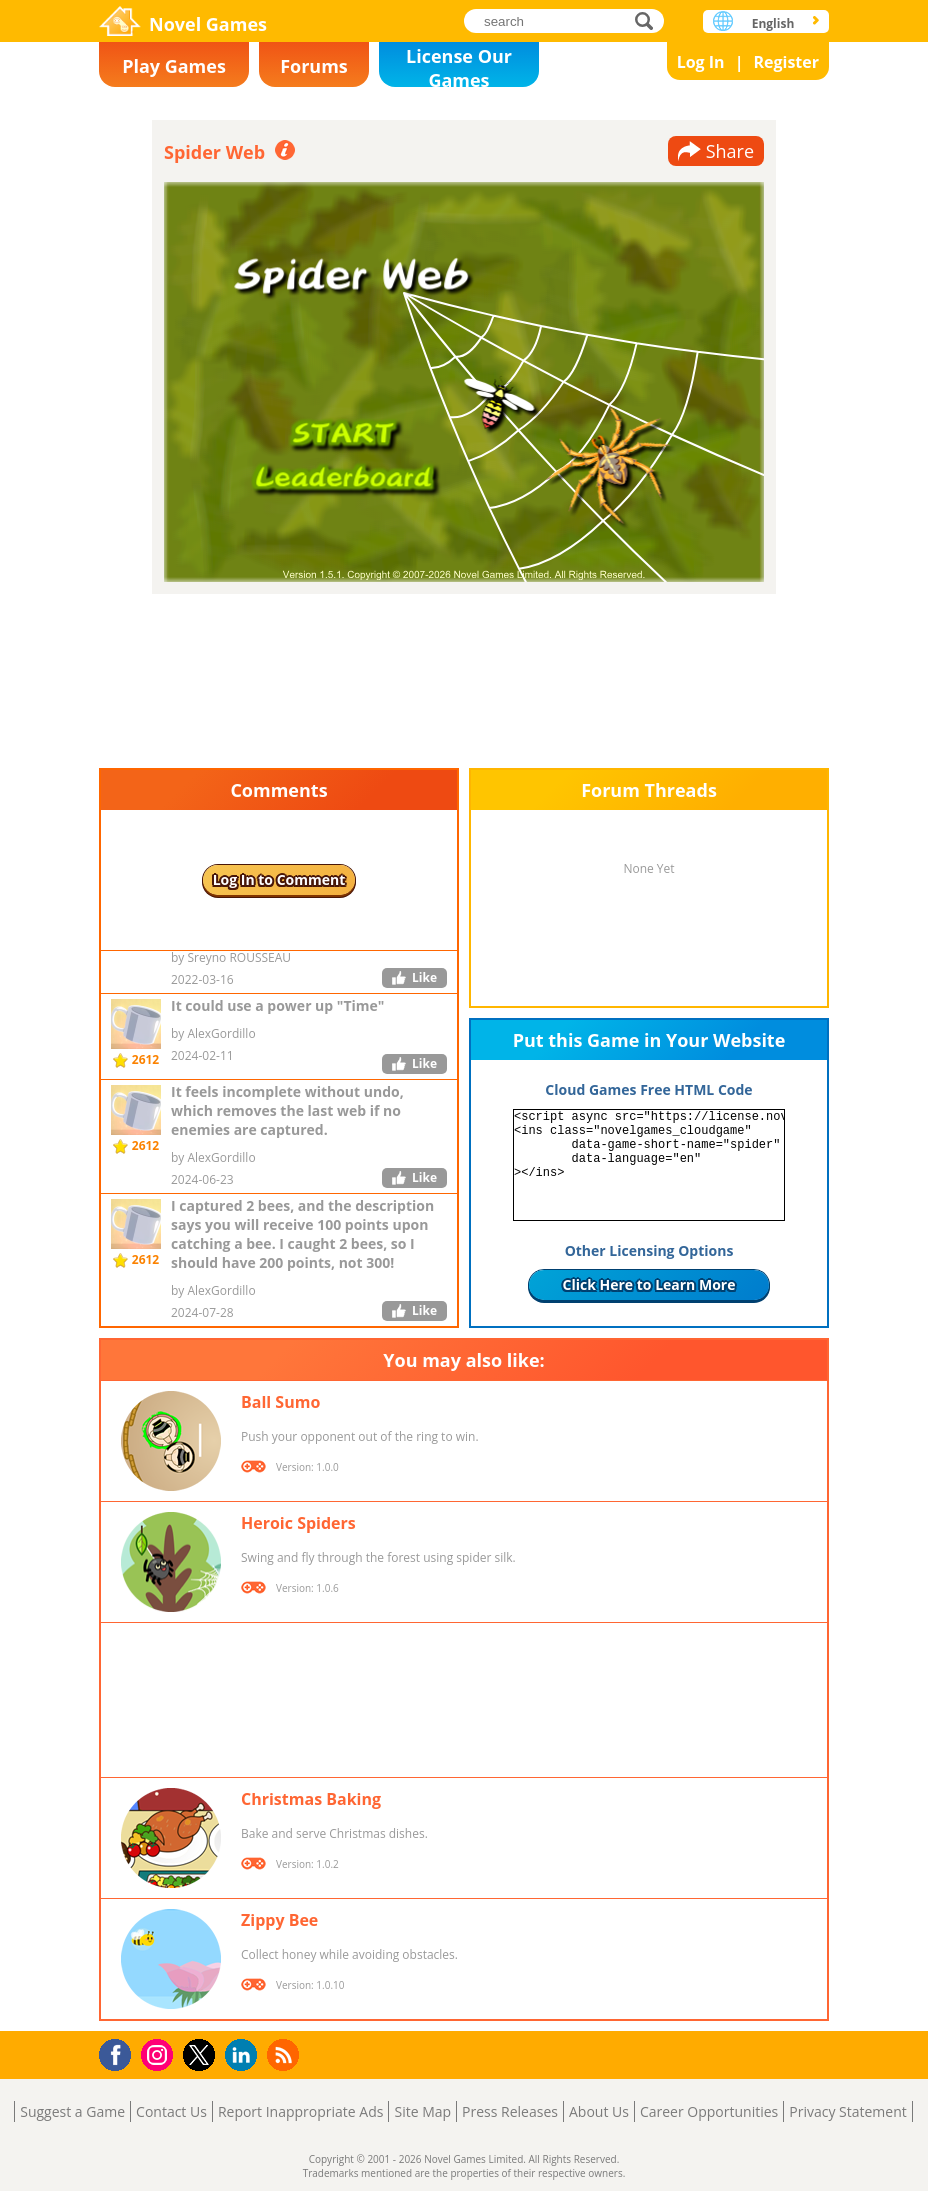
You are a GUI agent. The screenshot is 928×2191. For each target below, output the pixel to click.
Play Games (174, 66)
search (649, 20)
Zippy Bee (279, 1920)
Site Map (422, 2111)
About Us (599, 2111)
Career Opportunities (709, 2111)
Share (730, 151)
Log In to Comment (279, 879)
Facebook (120, 2052)
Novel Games (208, 24)
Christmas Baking (311, 1799)
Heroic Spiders (298, 1523)
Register (786, 62)
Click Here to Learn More (649, 1284)
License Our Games (459, 65)
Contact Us (171, 2111)
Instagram (160, 2053)
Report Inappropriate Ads (301, 2111)
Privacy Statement (848, 2111)
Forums (314, 66)
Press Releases (510, 2111)
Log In (701, 62)
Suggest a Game (72, 2111)
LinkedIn (244, 2055)
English (773, 23)
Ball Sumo (280, 1402)
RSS (285, 2054)
